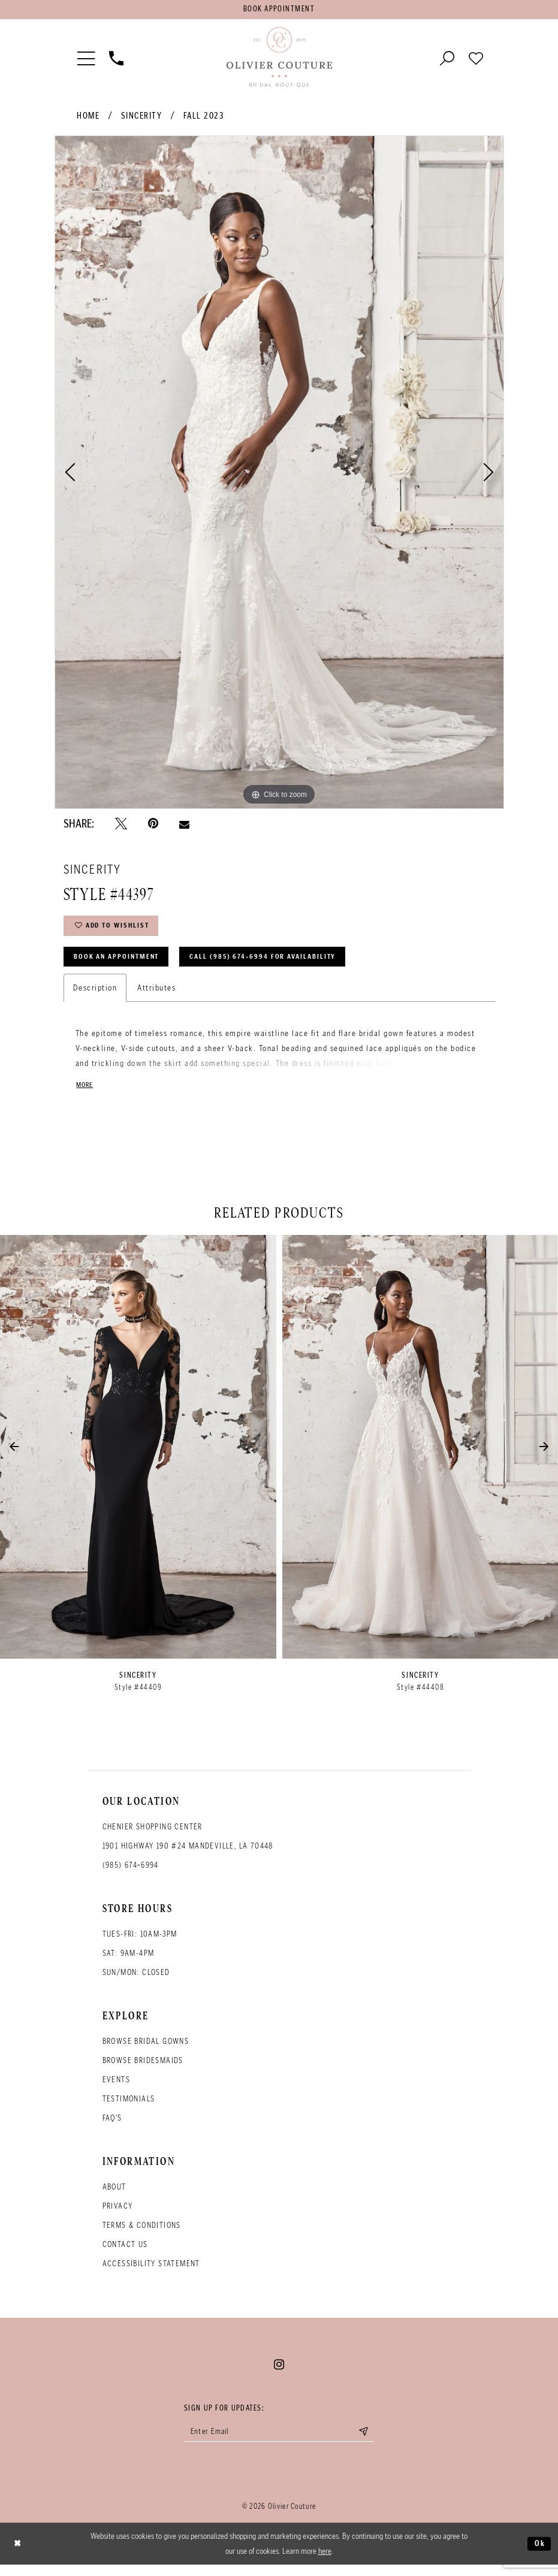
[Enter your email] (279, 2441)
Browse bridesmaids (142, 2070)
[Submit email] (372, 2441)
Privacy (117, 2215)
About (114, 2196)
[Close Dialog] (18, 2554)
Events (116, 2089)
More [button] (86, 1093)
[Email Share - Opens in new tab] (184, 825)
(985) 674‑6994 (130, 1875)
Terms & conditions (141, 2235)
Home (88, 118)
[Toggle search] (447, 59)
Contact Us (125, 2254)
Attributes (156, 995)
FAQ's (112, 2127)
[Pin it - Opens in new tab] (153, 826)
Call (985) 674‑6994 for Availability (282, 963)
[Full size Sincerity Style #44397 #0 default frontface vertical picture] (279, 474)
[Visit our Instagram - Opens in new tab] (279, 2374)
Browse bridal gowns (145, 2051)
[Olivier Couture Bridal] (279, 59)
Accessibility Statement (151, 2273)
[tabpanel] (279, 474)
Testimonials (128, 2108)
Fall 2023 (203, 118)
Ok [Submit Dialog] (539, 2554)
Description (95, 995)
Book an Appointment (122, 963)
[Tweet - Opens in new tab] (121, 826)
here (324, 2562)
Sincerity (141, 118)
